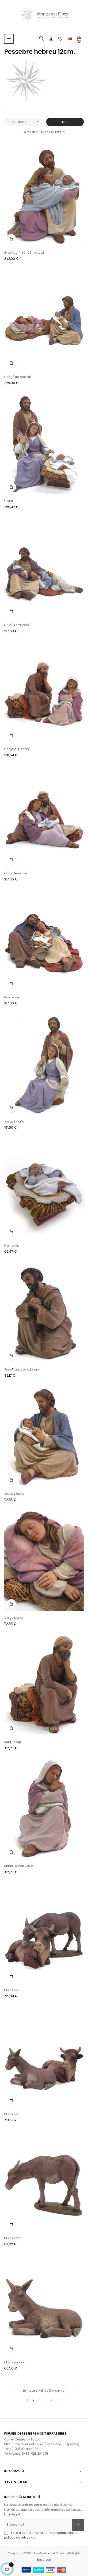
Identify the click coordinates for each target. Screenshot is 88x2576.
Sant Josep (12, 1742)
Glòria (8, 501)
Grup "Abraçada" (17, 625)
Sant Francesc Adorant (21, 1369)
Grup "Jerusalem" (17, 873)
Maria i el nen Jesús (18, 1866)
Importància (25, 122)
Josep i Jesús (14, 1493)
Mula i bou (11, 1990)
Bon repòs (11, 997)
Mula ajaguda (14, 2362)
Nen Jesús (11, 1245)
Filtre (65, 121)
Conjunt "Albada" (17, 749)
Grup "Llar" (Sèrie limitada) (24, 252)
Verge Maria (13, 1617)
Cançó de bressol (17, 377)
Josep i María (14, 1121)
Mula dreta (12, 2238)
